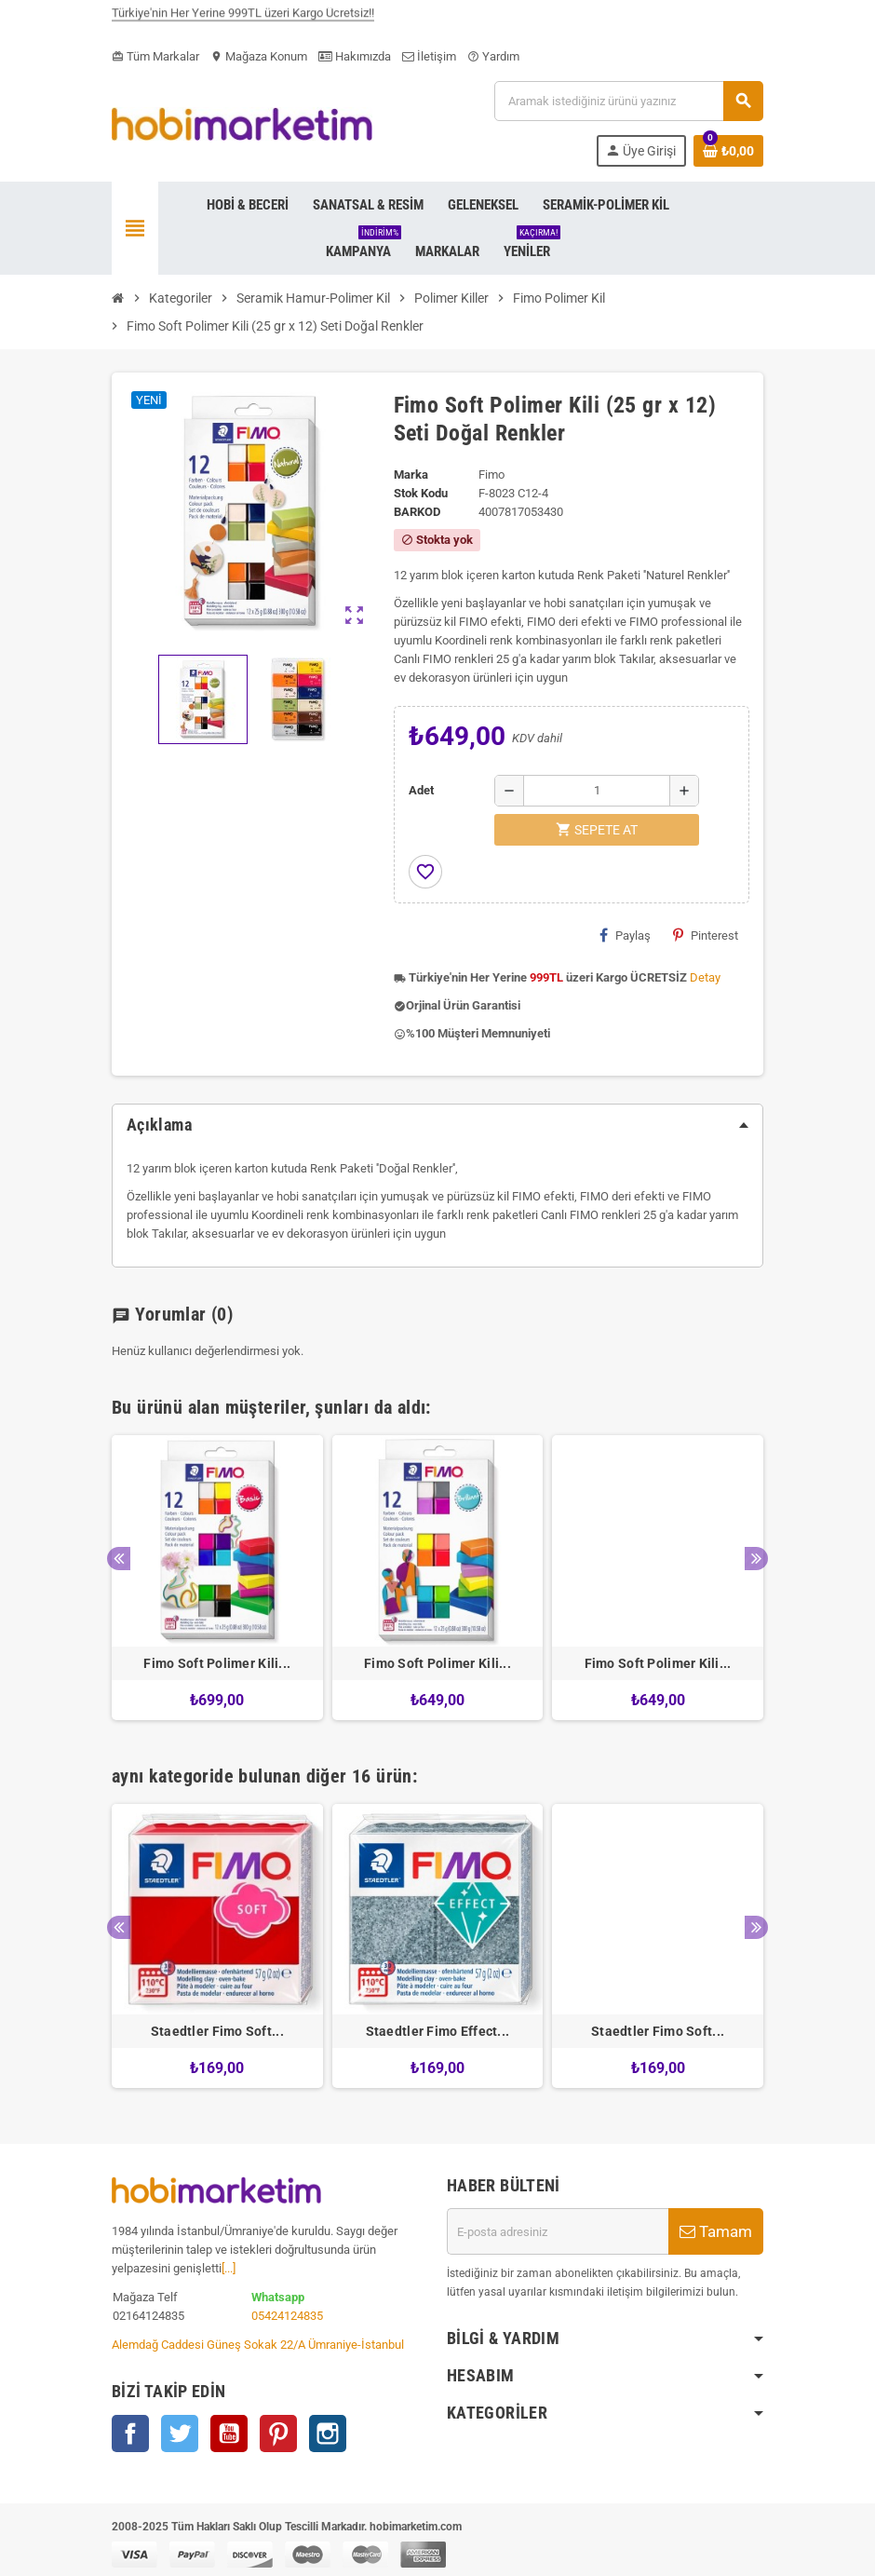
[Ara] (628, 101)
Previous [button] (118, 1558)
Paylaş (625, 935)
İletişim (429, 56)
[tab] (437, 1125)
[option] (217, 1577)
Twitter (179, 2433)
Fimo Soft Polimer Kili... (216, 1663)
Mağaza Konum (258, 56)
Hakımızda (354, 56)
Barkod (417, 512)
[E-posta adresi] (557, 2231)
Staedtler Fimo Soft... (217, 2031)
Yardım (493, 56)
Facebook (130, 2433)
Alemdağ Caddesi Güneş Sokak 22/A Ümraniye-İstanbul (258, 2345)
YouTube (229, 2433)
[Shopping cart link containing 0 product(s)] (728, 151)
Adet (421, 790)
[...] (229, 2268)
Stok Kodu (421, 493)
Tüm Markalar (155, 56)
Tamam (716, 2231)
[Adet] (596, 791)
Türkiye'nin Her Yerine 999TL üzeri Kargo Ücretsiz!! (243, 21)
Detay (705, 977)
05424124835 (287, 2316)
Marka (411, 474)
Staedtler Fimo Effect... (438, 2031)
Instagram (327, 2433)
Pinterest (705, 935)
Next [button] (756, 1558)
